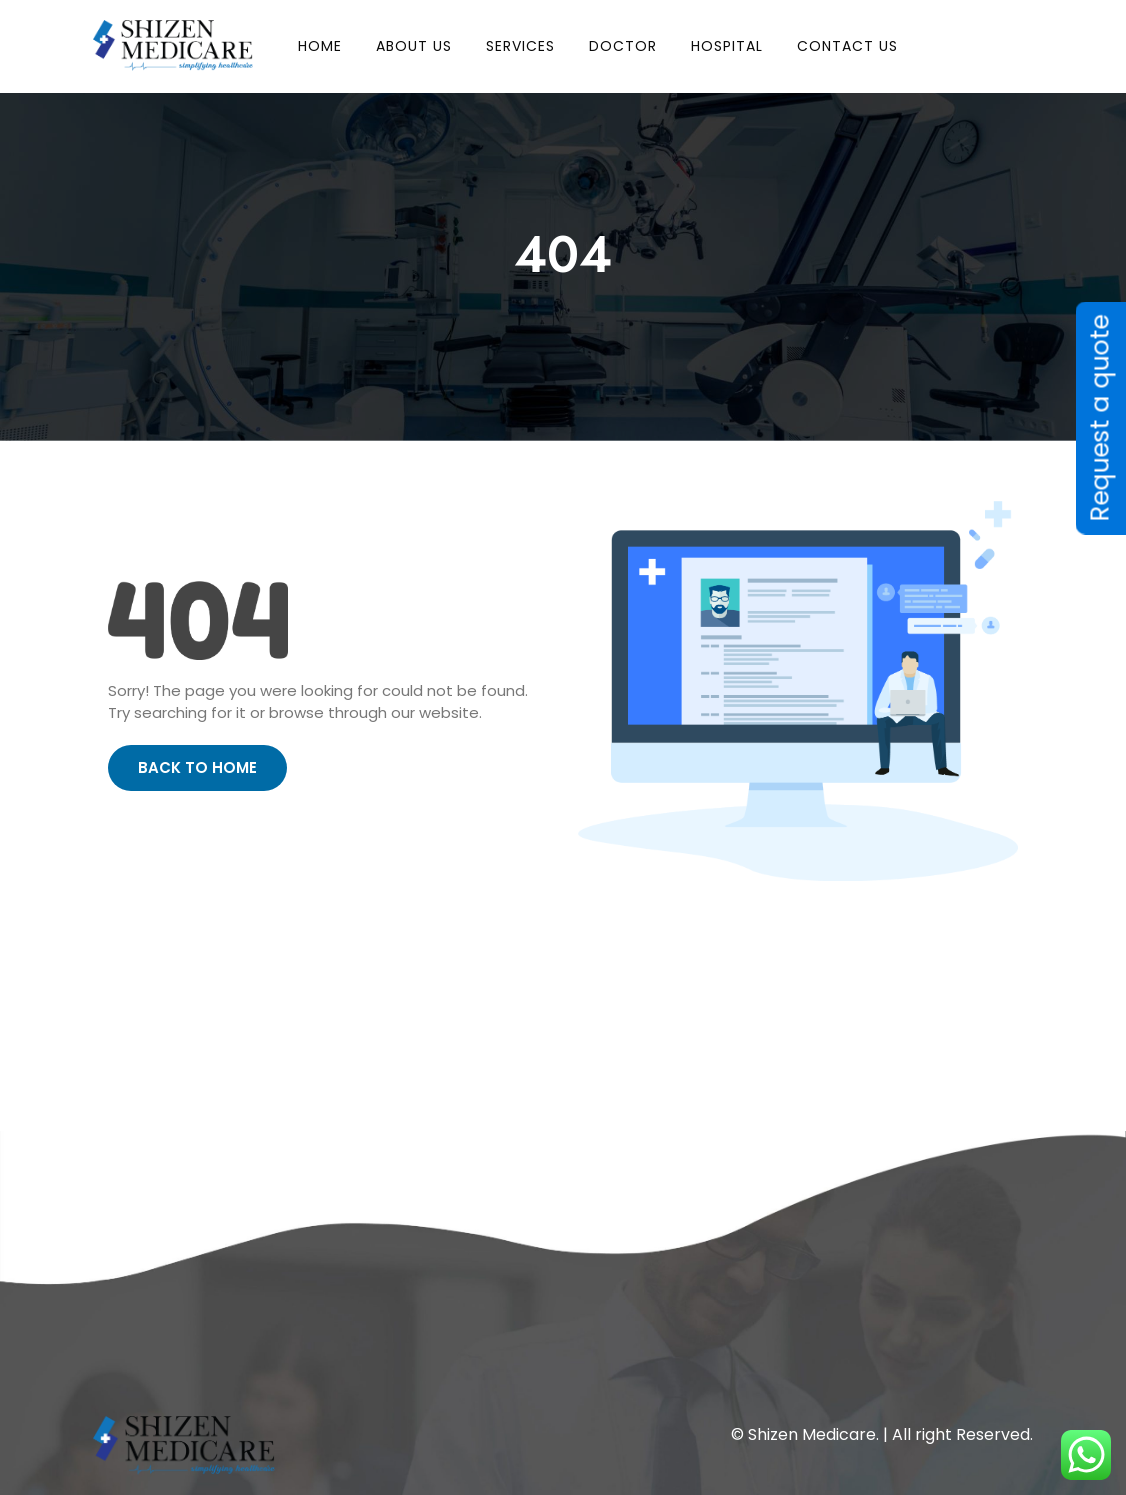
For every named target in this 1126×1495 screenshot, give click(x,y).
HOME (320, 46)
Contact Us (847, 46)
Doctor (623, 46)
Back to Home (197, 767)
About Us (414, 46)
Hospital (727, 46)
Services (520, 46)
